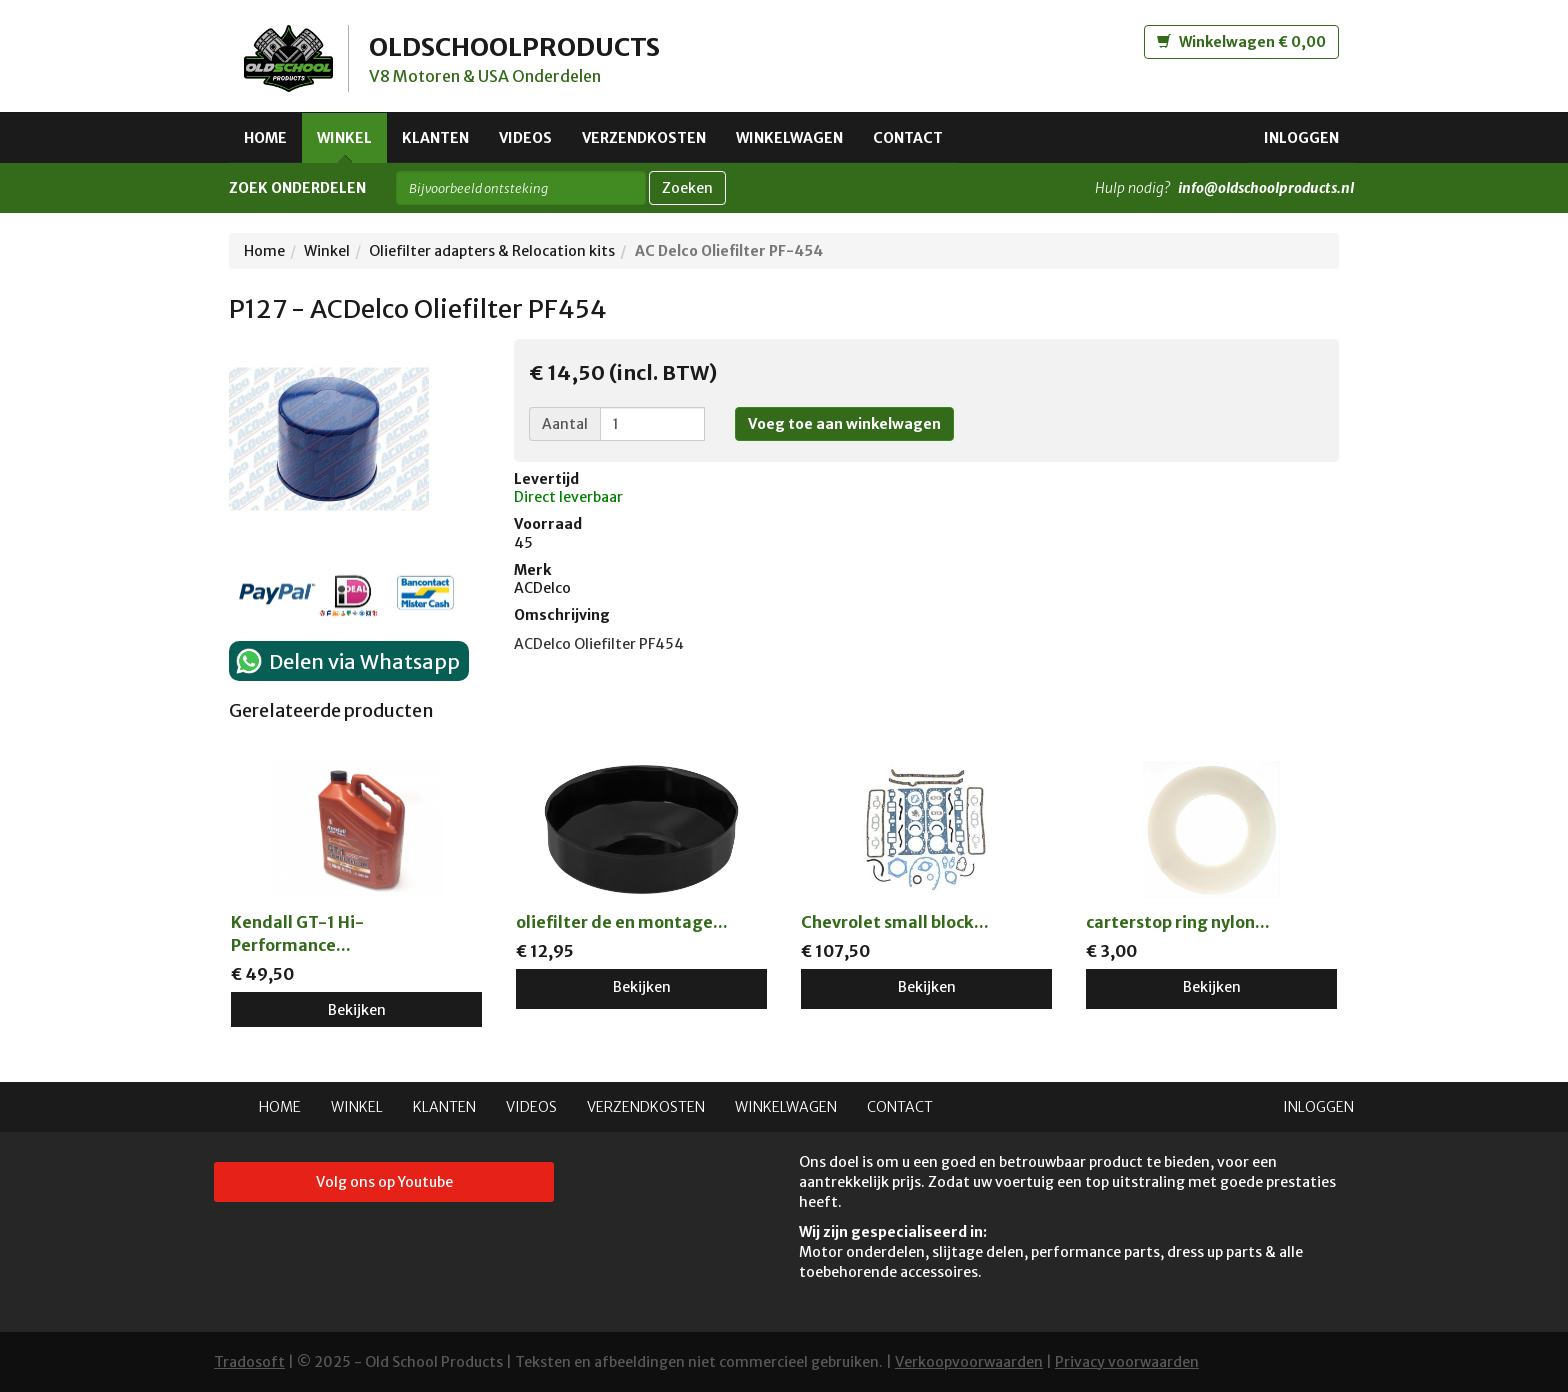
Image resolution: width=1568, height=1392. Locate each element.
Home (265, 138)
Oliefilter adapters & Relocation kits (492, 251)
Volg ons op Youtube (384, 1182)
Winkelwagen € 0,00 (1241, 42)
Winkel (344, 138)
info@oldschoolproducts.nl (1266, 188)
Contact (908, 138)
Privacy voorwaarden (1127, 1362)
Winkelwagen (789, 138)
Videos (525, 138)
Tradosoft (249, 1362)
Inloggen (1301, 138)
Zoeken (687, 188)
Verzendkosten (644, 138)
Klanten (435, 138)
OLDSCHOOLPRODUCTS (519, 46)
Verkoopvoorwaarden (969, 1362)
